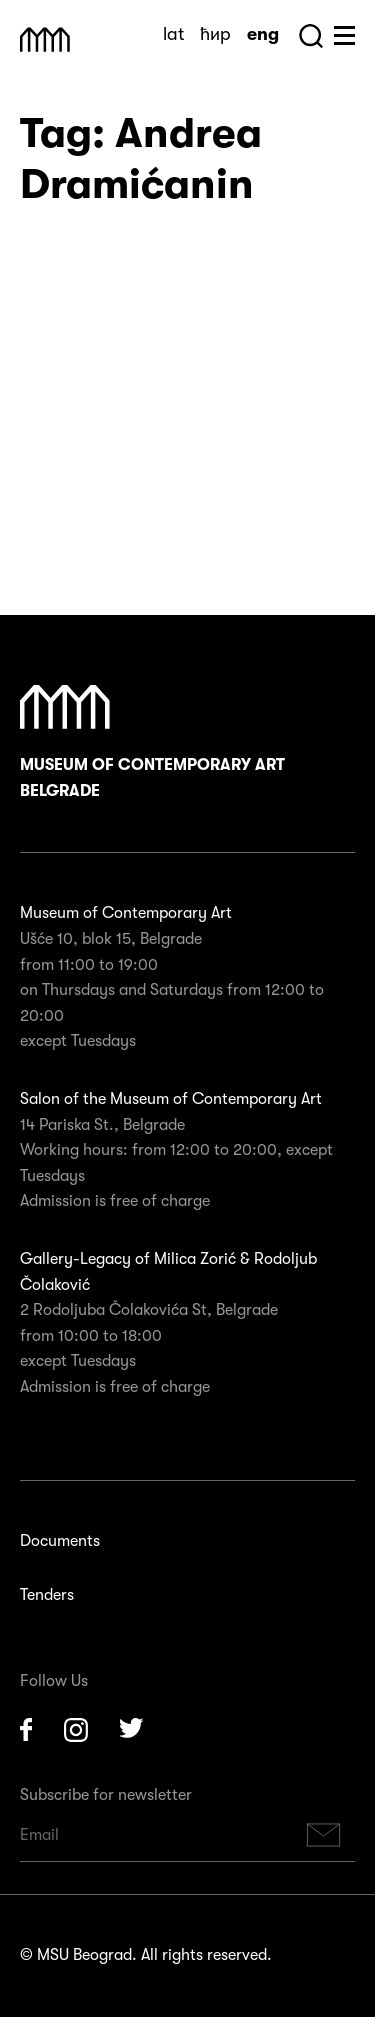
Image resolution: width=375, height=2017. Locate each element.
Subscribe (324, 1835)
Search (311, 36)
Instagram (76, 1730)
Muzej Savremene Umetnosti (45, 39)
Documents (60, 1541)
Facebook (26, 1730)
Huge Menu (344, 35)
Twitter (132, 1730)
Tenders (47, 1595)
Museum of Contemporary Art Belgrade (152, 742)
